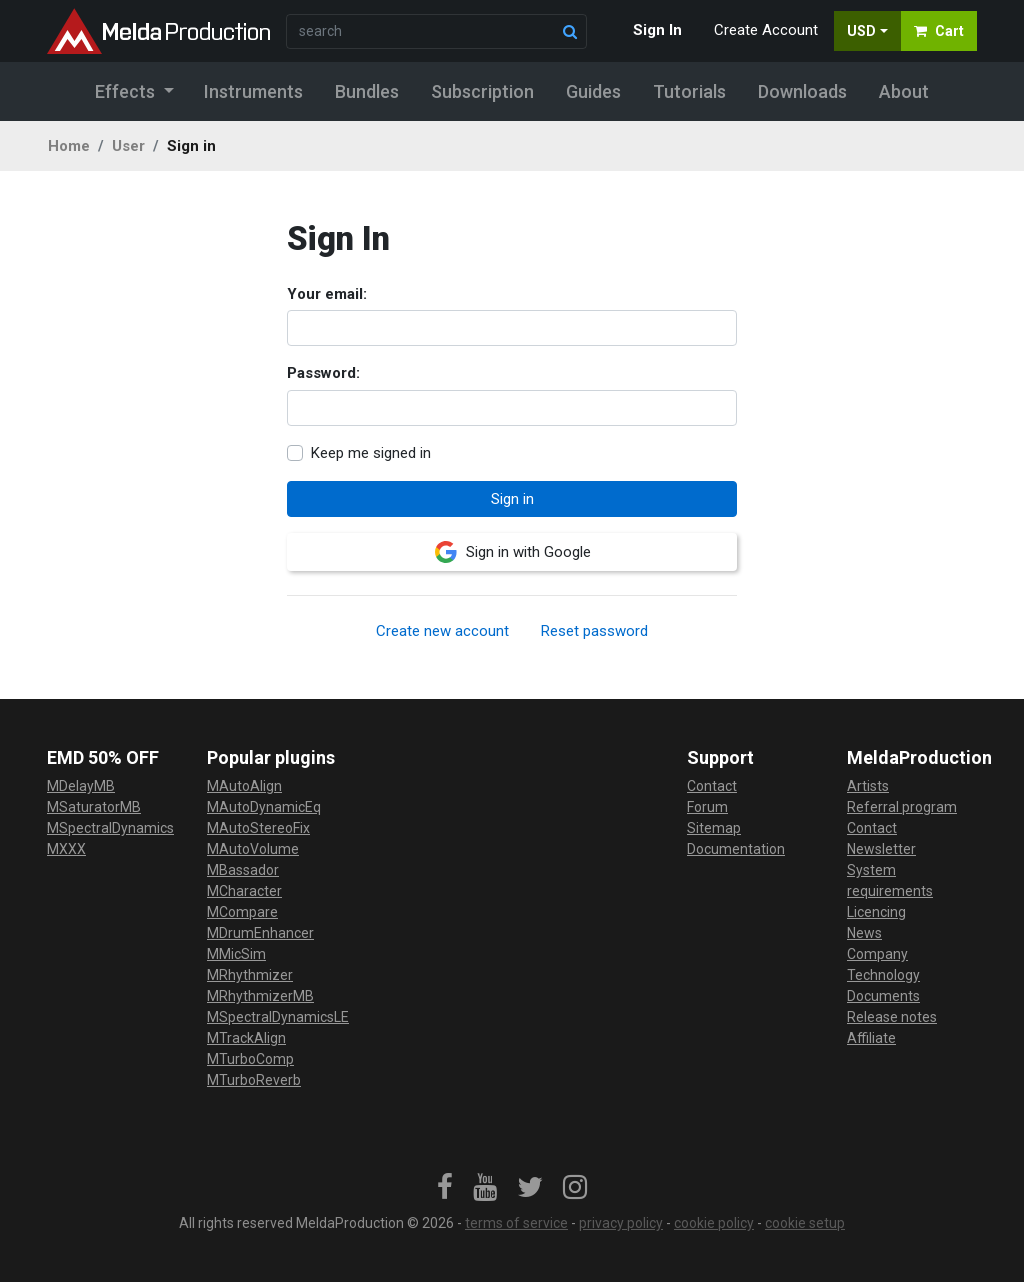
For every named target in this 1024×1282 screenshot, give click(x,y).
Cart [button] (939, 31)
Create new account (442, 631)
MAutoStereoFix (258, 828)
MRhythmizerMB (260, 996)
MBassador (243, 870)
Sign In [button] (657, 30)
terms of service (516, 1223)
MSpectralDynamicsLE (278, 1017)
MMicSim (236, 954)
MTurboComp (250, 1059)
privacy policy (621, 1223)
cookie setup (805, 1223)
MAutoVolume (253, 849)
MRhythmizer (250, 975)
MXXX (66, 849)
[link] (445, 1188)
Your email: (327, 294)
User (128, 146)
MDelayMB (81, 786)
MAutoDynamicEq (264, 807)
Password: (323, 373)
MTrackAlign (246, 1038)
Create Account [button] (766, 30)
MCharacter (244, 891)
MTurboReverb (254, 1080)
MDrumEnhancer (260, 933)
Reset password (594, 631)
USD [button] (861, 31)
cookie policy (714, 1223)
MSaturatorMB (94, 807)
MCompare (242, 912)
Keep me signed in (371, 453)
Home (69, 146)
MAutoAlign (244, 786)
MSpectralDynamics (110, 828)
